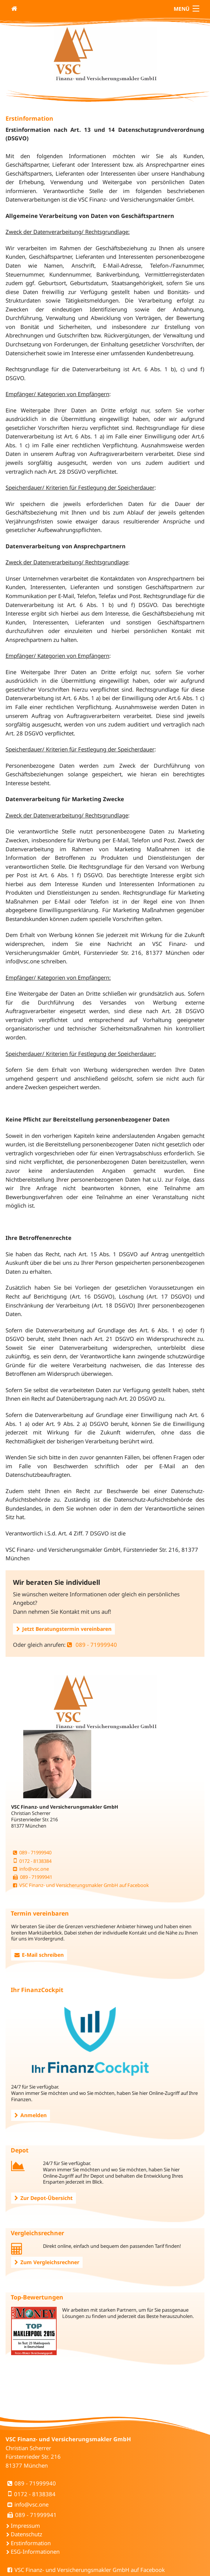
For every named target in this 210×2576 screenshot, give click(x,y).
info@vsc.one (31, 1868)
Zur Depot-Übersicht (43, 2197)
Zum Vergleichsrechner (46, 2262)
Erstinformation (31, 2543)
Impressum (25, 2525)
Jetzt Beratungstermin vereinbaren (63, 1628)
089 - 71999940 (92, 1644)
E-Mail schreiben (39, 1954)
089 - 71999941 (32, 1877)
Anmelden (30, 2115)
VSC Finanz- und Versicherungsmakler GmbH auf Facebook (81, 1885)
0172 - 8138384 (32, 1861)
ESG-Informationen (35, 2551)
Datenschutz (26, 2534)
